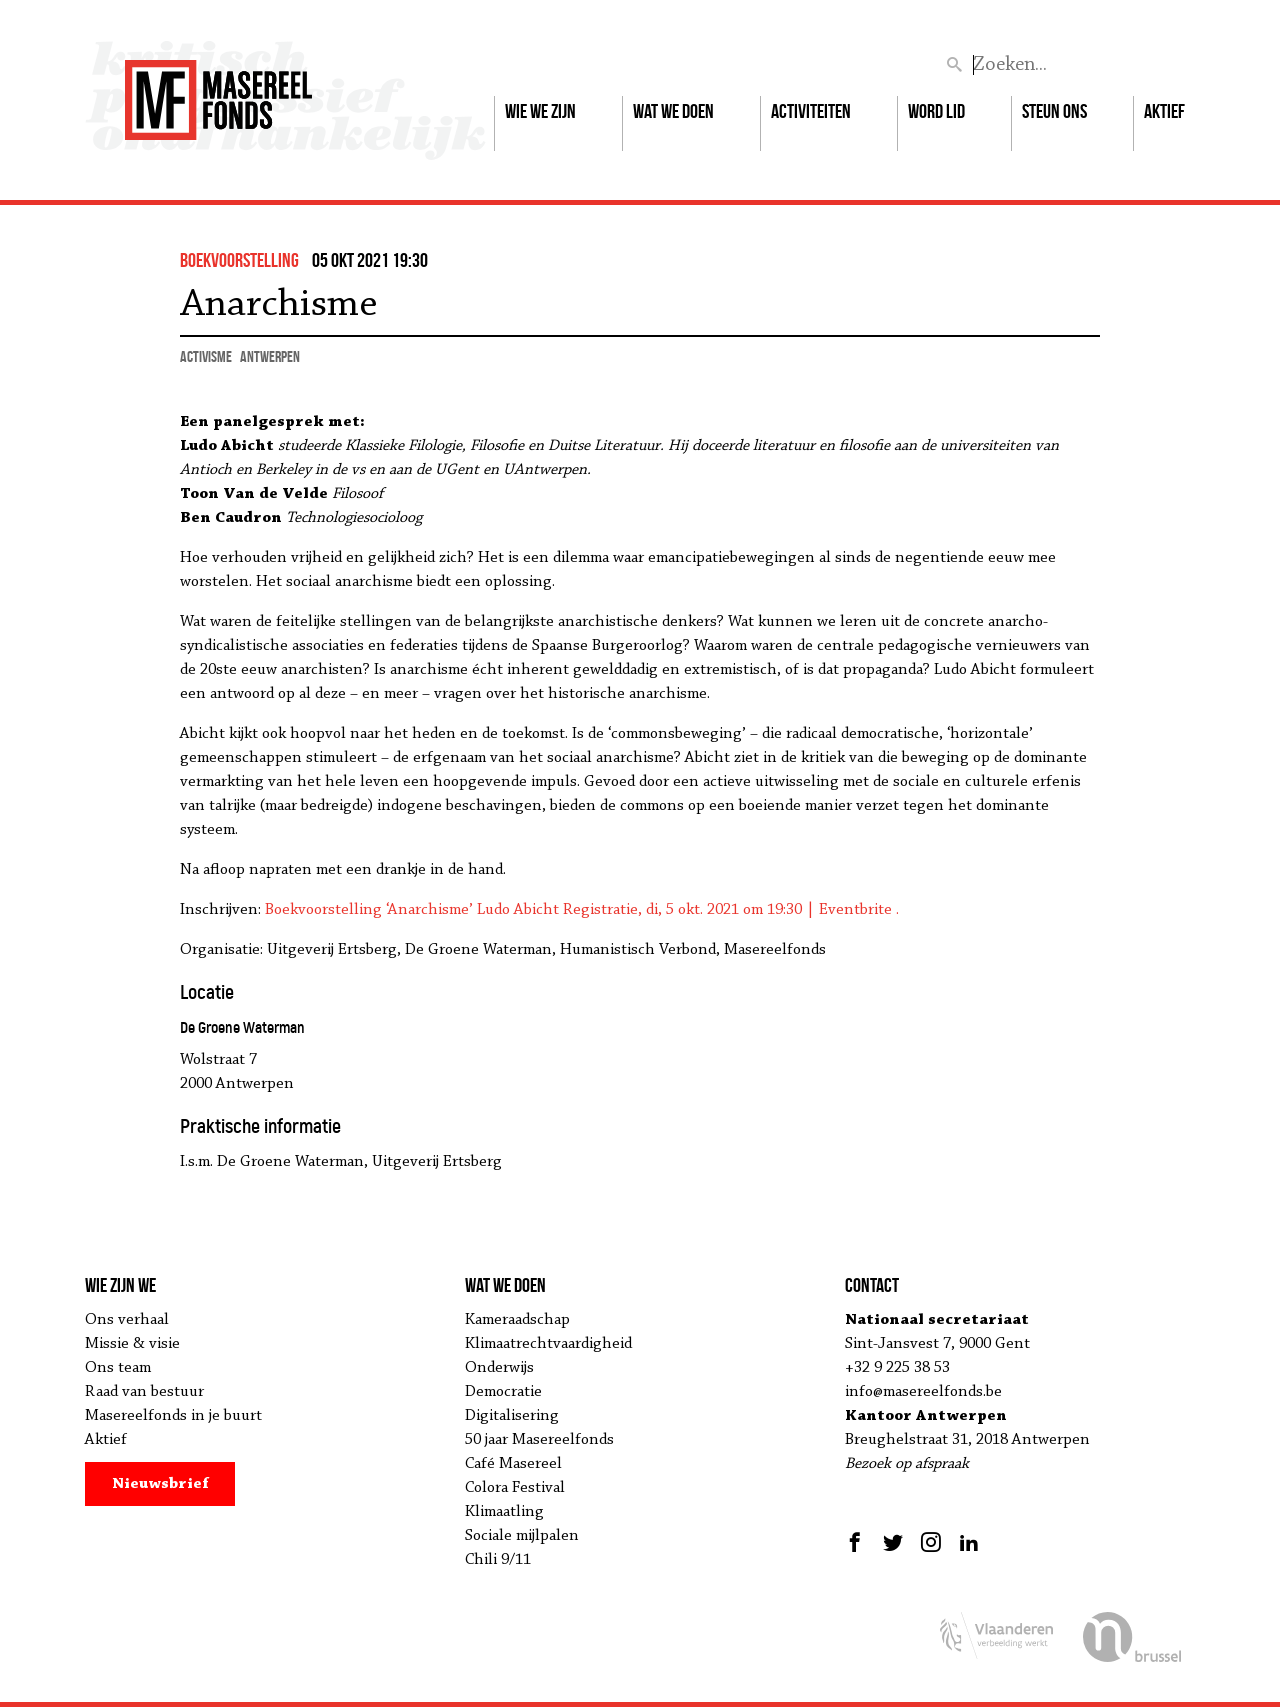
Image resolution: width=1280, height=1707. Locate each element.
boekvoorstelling (239, 260)
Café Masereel (513, 1464)
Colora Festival (515, 1488)
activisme (206, 356)
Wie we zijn (540, 111)
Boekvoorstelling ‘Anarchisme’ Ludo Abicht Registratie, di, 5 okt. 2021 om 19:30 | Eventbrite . (582, 910)
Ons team (118, 1368)
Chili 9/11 (498, 1560)
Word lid (936, 111)
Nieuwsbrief (160, 1484)
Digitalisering (512, 1416)
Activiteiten (811, 111)
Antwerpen (270, 356)
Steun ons (1054, 111)
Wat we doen (673, 111)
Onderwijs (499, 1368)
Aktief (1164, 111)
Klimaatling (504, 1512)
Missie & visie (132, 1344)
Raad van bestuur (144, 1392)
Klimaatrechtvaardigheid (548, 1344)
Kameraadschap (517, 1320)
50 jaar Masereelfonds (539, 1440)
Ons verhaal (127, 1320)
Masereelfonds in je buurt (173, 1416)
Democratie (503, 1392)
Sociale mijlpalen (522, 1536)
